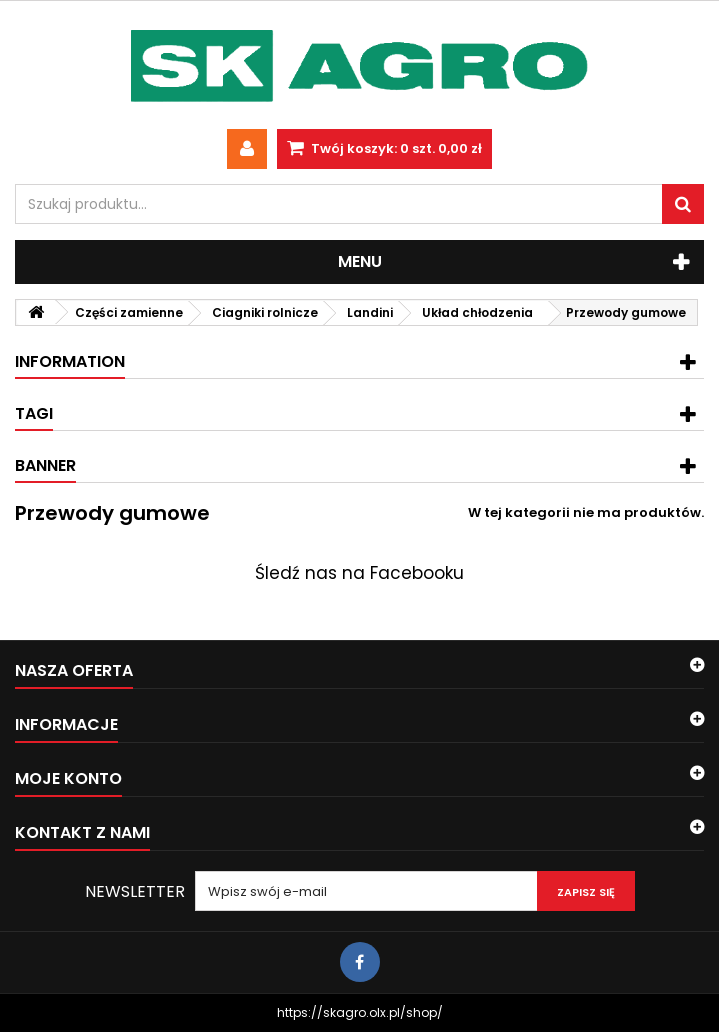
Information (70, 361)
